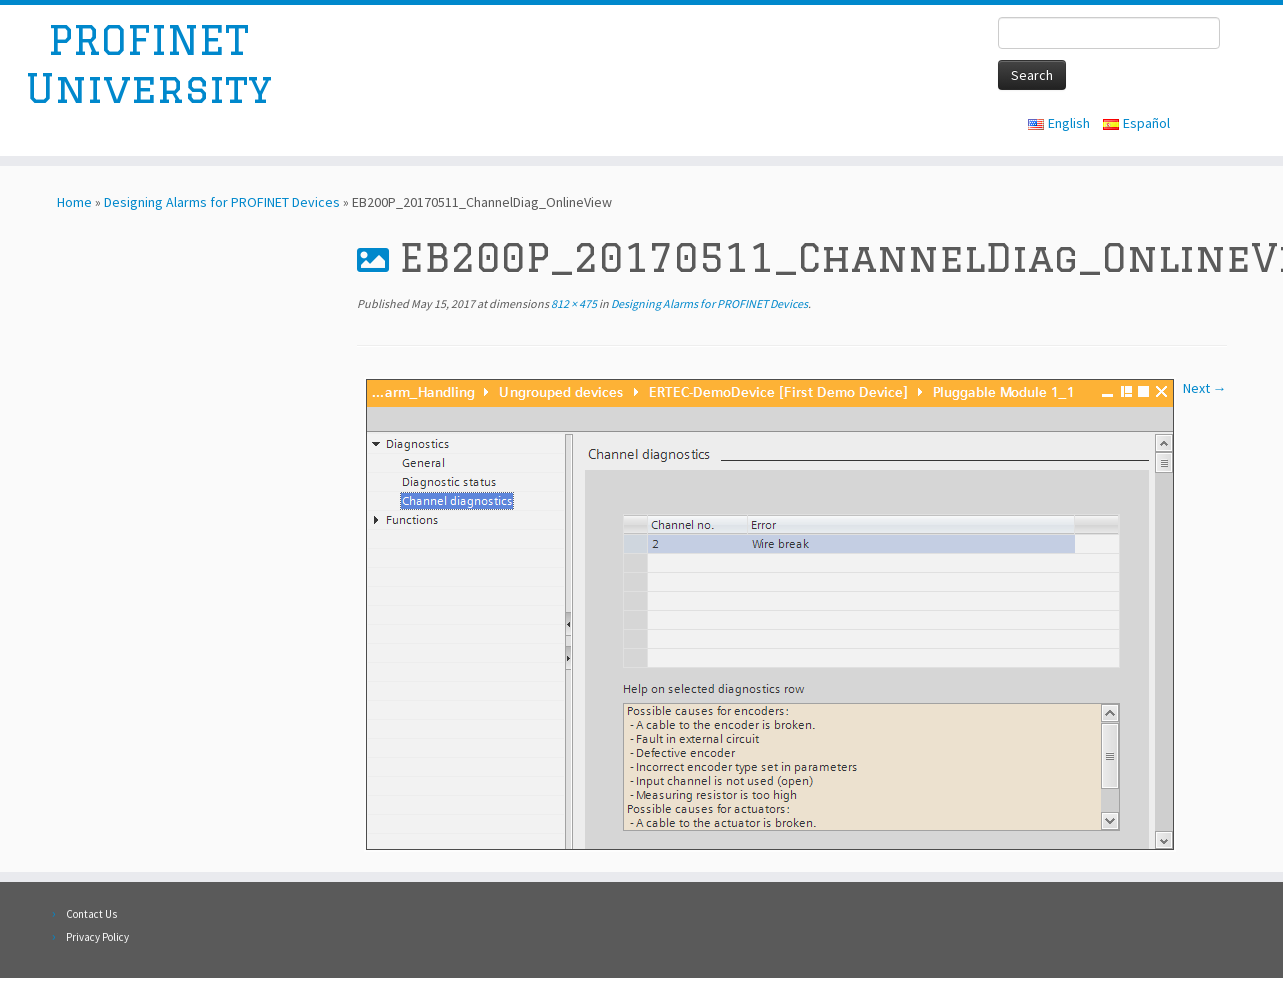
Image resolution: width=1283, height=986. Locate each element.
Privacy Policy (97, 937)
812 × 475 (573, 303)
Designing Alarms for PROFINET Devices (222, 202)
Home (74, 202)
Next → (1205, 388)
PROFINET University (148, 63)
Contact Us (91, 914)
